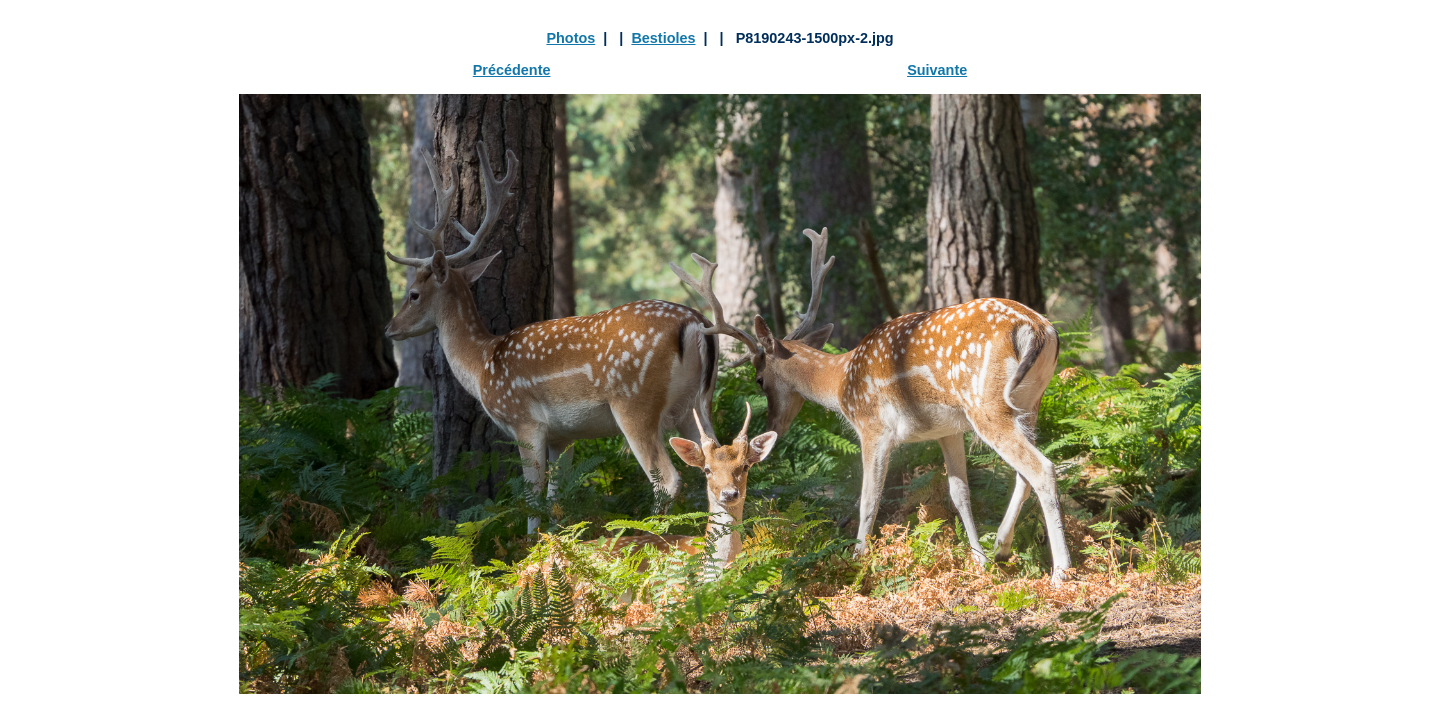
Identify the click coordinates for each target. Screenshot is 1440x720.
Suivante (937, 70)
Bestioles (663, 38)
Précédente (512, 70)
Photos (570, 38)
